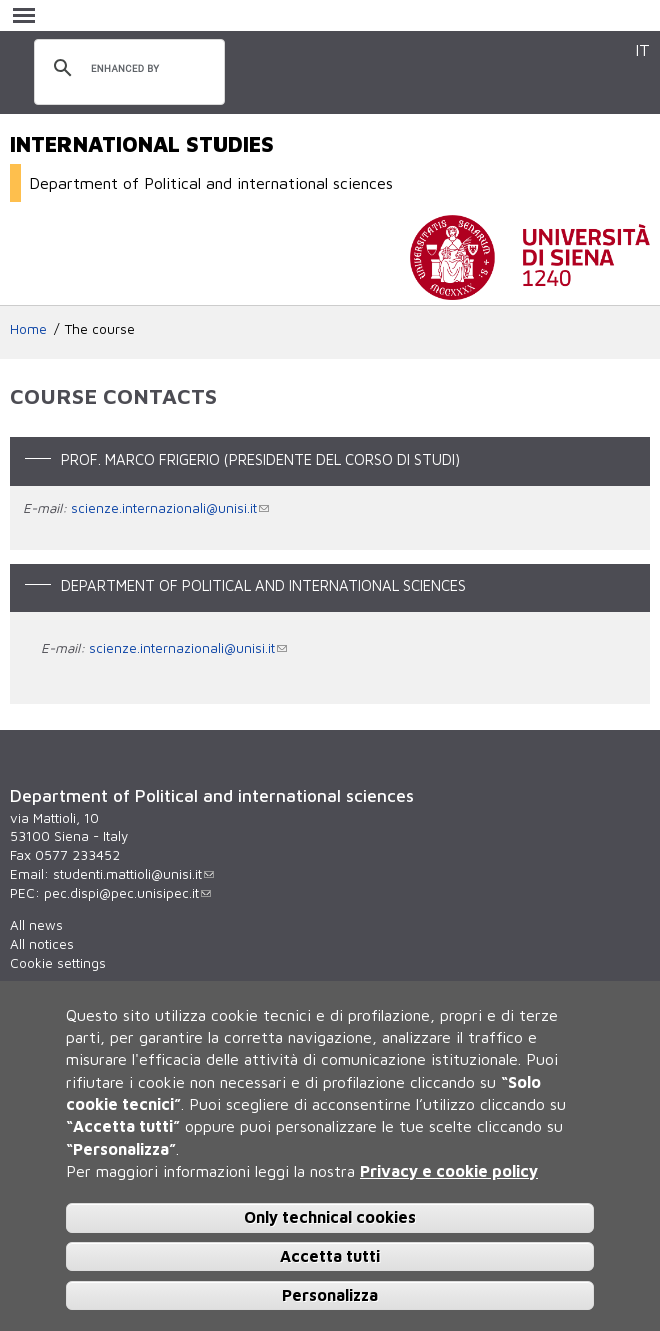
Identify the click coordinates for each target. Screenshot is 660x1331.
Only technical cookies (330, 1217)
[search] (126, 69)
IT (642, 49)
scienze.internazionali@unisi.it (170, 508)
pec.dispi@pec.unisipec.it (127, 893)
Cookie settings (58, 963)
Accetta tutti (330, 1256)
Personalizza (330, 1295)
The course (100, 329)
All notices (42, 944)
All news (36, 925)
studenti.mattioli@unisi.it (133, 874)
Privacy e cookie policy (449, 1171)
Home (28, 329)
